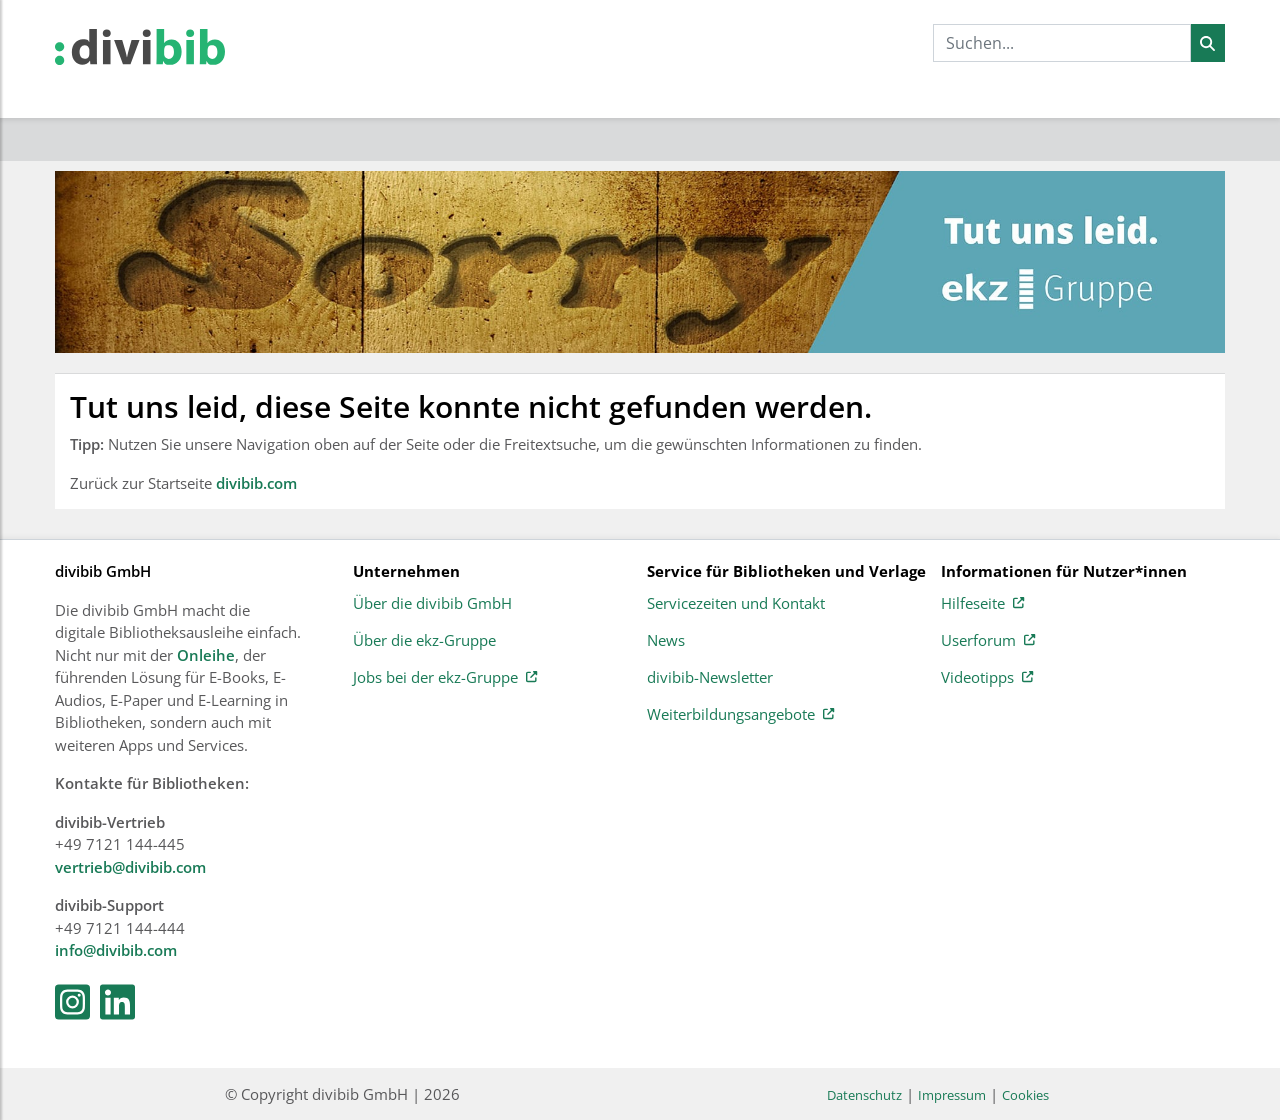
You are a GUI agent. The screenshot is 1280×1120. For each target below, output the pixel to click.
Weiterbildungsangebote (740, 715)
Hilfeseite (982, 604)
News (666, 641)
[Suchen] (1207, 43)
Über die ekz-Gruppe (424, 641)
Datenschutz (864, 1095)
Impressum (952, 1095)
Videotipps (987, 678)
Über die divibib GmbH (432, 604)
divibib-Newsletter (710, 678)
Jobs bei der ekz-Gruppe (445, 678)
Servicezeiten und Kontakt (736, 604)
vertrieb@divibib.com (130, 867)
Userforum (988, 641)
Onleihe (206, 655)
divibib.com (256, 483)
